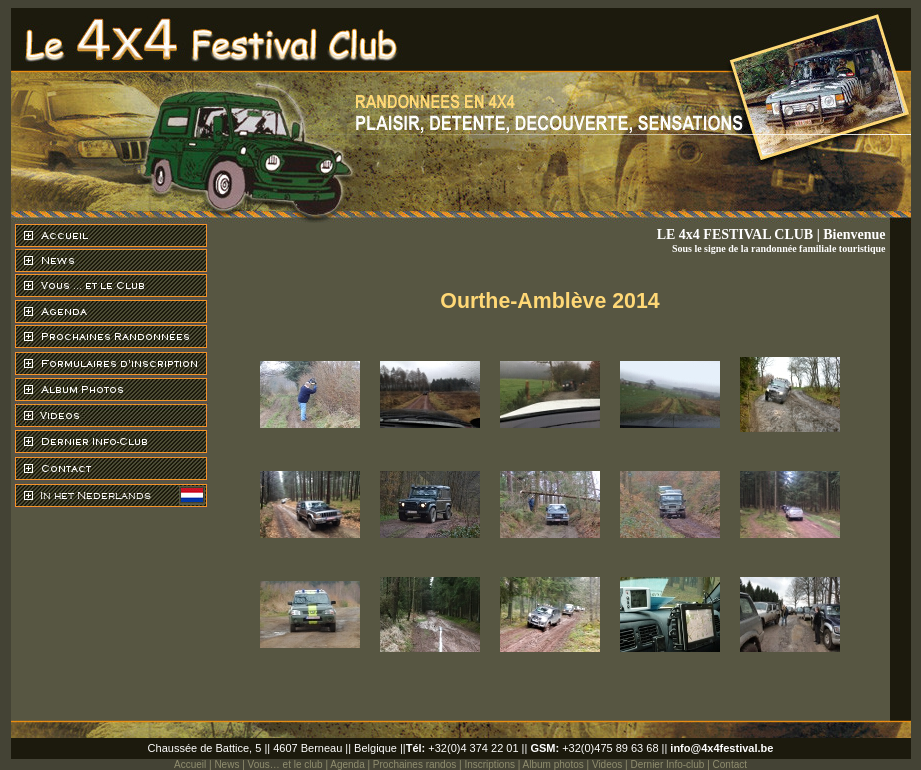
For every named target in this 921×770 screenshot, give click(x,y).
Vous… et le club (285, 764)
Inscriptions (489, 764)
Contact (730, 764)
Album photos (553, 764)
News (226, 764)
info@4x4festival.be (721, 748)
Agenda (347, 764)
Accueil (190, 764)
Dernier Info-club (667, 764)
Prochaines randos (414, 764)
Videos (607, 764)
